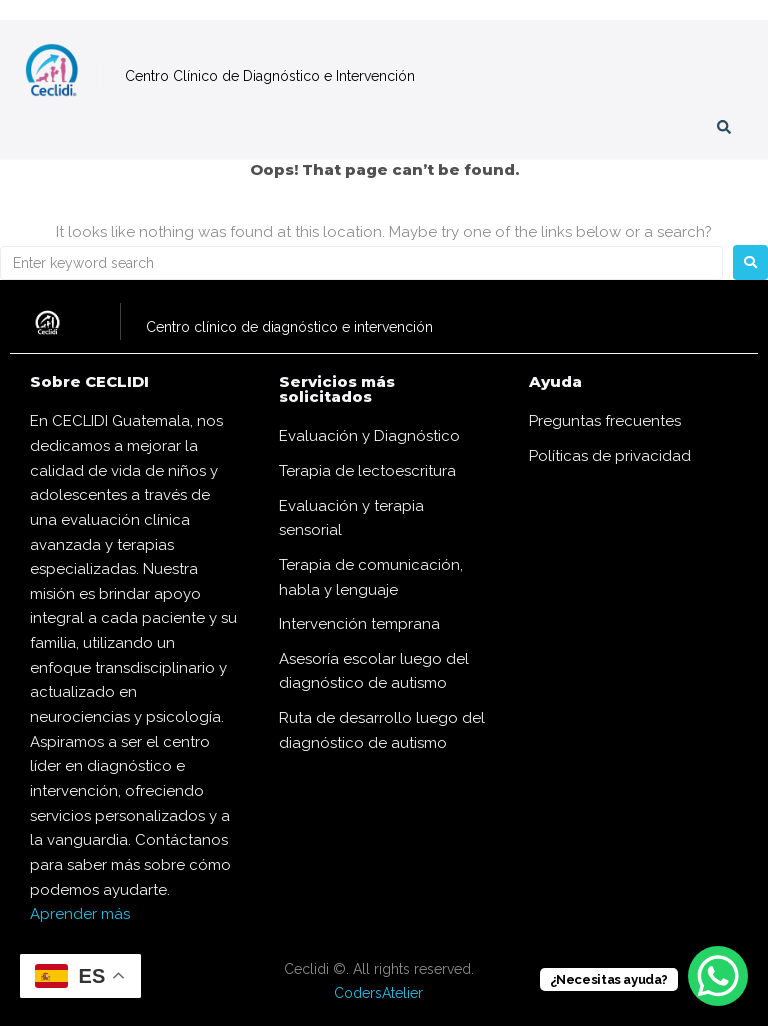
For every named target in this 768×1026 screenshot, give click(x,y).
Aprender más (80, 914)
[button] (32, 131)
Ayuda (555, 381)
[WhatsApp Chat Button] (718, 976)
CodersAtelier (378, 993)
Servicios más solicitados (337, 389)
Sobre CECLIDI (89, 381)
